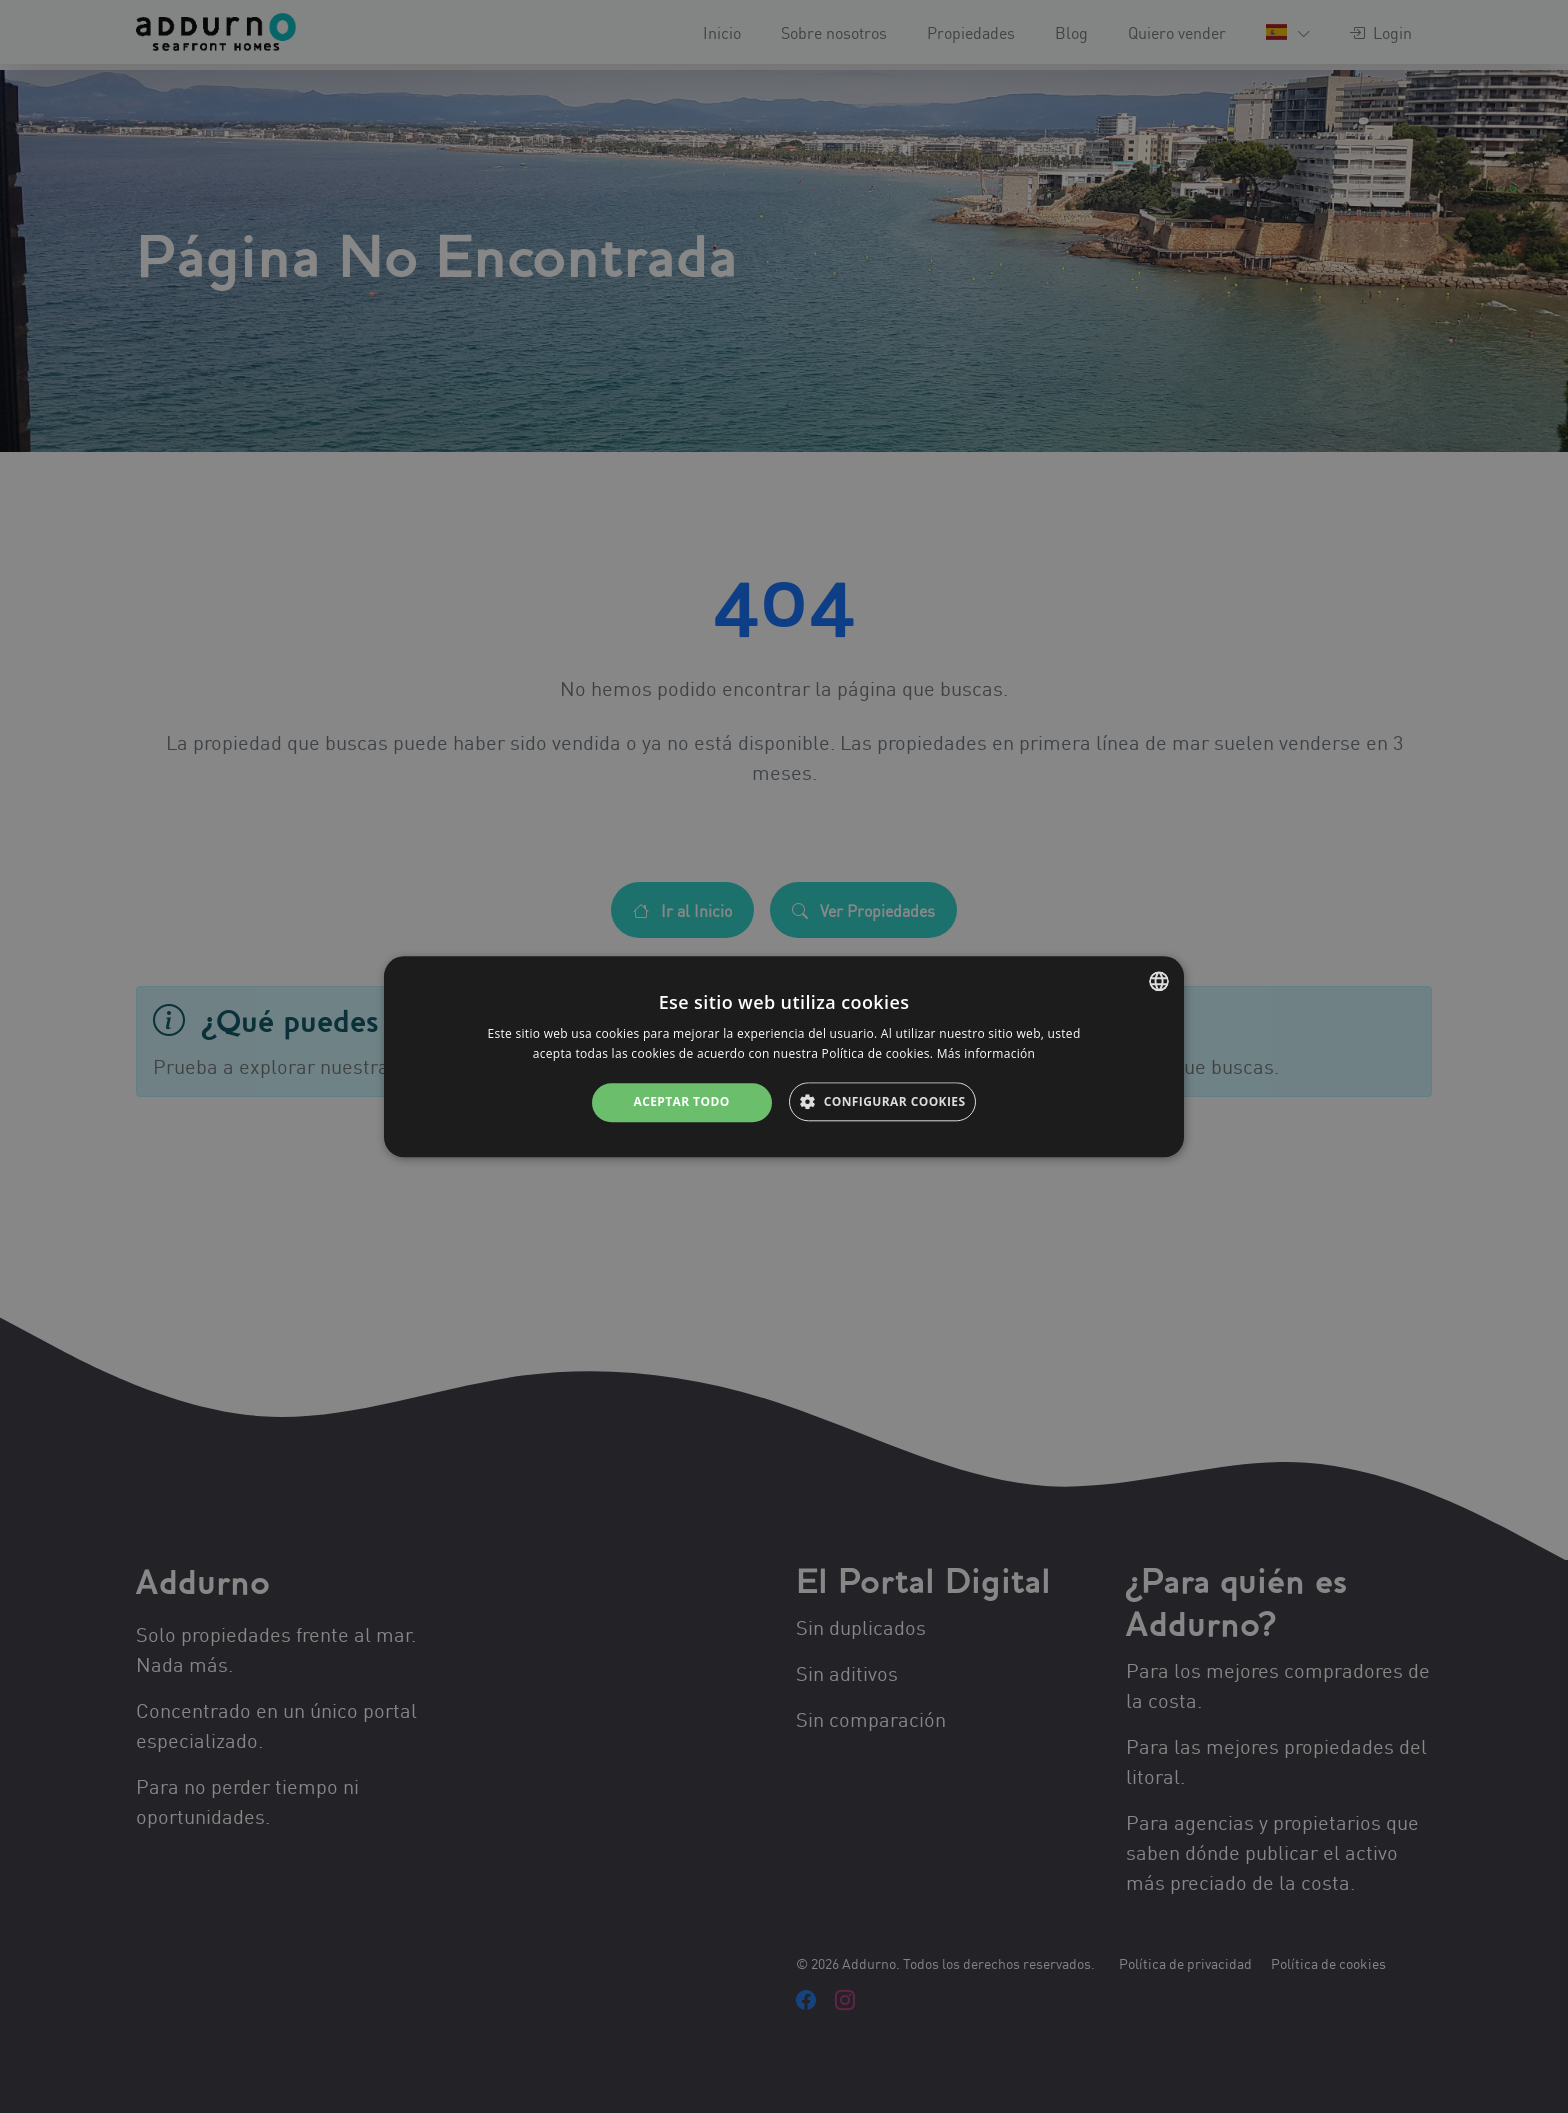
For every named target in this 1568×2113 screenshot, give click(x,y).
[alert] (784, 1056)
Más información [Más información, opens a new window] (986, 1053)
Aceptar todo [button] (681, 1102)
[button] (882, 1103)
